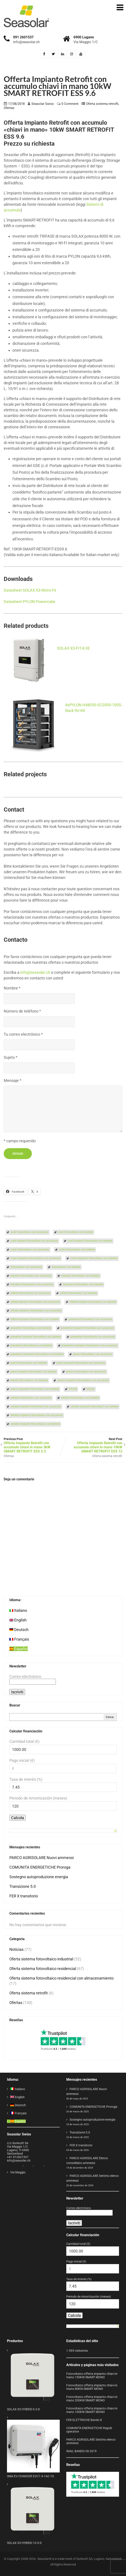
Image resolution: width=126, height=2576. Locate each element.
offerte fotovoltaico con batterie (78, 1293)
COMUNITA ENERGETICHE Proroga (39, 1867)
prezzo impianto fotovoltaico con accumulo (83, 1380)
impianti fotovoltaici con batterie (80, 1275)
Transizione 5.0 (22, 1886)
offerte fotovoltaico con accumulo (30, 1293)
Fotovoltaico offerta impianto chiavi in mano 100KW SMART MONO (91, 2410)
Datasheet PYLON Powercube (29, 601)
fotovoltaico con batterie (66, 1266)
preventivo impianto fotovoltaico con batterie (36, 1354)
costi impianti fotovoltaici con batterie (90, 1240)
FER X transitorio (23, 1896)
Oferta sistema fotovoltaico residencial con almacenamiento (61, 1978)
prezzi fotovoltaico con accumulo (92, 1354)
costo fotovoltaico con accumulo (29, 1249)
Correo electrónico (25, 1676)
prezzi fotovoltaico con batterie (28, 1362)
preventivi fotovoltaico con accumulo (90, 1319)
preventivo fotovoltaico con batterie (31, 1345)
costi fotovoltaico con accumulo (29, 1232)
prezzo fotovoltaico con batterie (29, 1380)
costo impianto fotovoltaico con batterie (93, 1258)
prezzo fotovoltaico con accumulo (86, 1371)
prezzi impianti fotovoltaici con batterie (33, 1371)
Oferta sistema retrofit (102, 104)
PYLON (73, 1389)
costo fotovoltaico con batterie (77, 1249)
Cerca (110, 1717)
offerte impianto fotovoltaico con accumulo (36, 1310)
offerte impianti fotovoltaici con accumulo (35, 1301)
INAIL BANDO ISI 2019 (81, 2451)
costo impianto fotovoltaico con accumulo (35, 1258)
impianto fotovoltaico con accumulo (31, 1284)
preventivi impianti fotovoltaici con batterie (35, 1336)
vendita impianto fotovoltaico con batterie (35, 1423)
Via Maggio (18, 2172)
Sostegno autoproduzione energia (38, 1877)
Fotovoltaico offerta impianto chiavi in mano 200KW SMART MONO (91, 2398)
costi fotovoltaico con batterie (75, 1232)
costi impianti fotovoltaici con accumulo (34, 1240)
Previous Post (33, 1445)
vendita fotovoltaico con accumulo (30, 1397)
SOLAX (91, 1389)
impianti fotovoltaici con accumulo (31, 1275)
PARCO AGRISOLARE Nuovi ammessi (41, 1857)
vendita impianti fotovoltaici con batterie (94, 1406)
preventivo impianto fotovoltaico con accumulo (89, 1345)
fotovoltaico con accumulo (26, 1266)
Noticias (16, 1949)
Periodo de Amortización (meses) (38, 1798)
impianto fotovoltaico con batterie (83, 1284)
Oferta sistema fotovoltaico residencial (42, 1968)
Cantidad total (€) (24, 1741)
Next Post (92, 1445)
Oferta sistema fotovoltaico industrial (41, 1959)
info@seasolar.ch (35, 972)
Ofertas (9, 108)
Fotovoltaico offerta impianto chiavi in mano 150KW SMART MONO (91, 2375)
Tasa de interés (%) (25, 1779)
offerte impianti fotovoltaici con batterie (93, 1301)
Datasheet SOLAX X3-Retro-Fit (30, 590)
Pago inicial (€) (22, 1760)
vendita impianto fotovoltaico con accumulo (36, 1415)
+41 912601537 (18, 2157)
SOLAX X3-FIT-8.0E (73, 648)
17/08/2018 (16, 104)
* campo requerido (20, 1141)
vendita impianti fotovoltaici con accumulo (35, 1406)
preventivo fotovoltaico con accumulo (92, 1336)
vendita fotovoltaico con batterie (80, 1397)
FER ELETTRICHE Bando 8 (84, 2420)
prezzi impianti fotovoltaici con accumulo (80, 1362)
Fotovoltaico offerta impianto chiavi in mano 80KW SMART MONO (91, 2387)
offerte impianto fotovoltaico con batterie (34, 1319)
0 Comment (69, 104)
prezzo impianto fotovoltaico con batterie (34, 1389)
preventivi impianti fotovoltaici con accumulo (87, 1328)
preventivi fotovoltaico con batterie (30, 1328)
